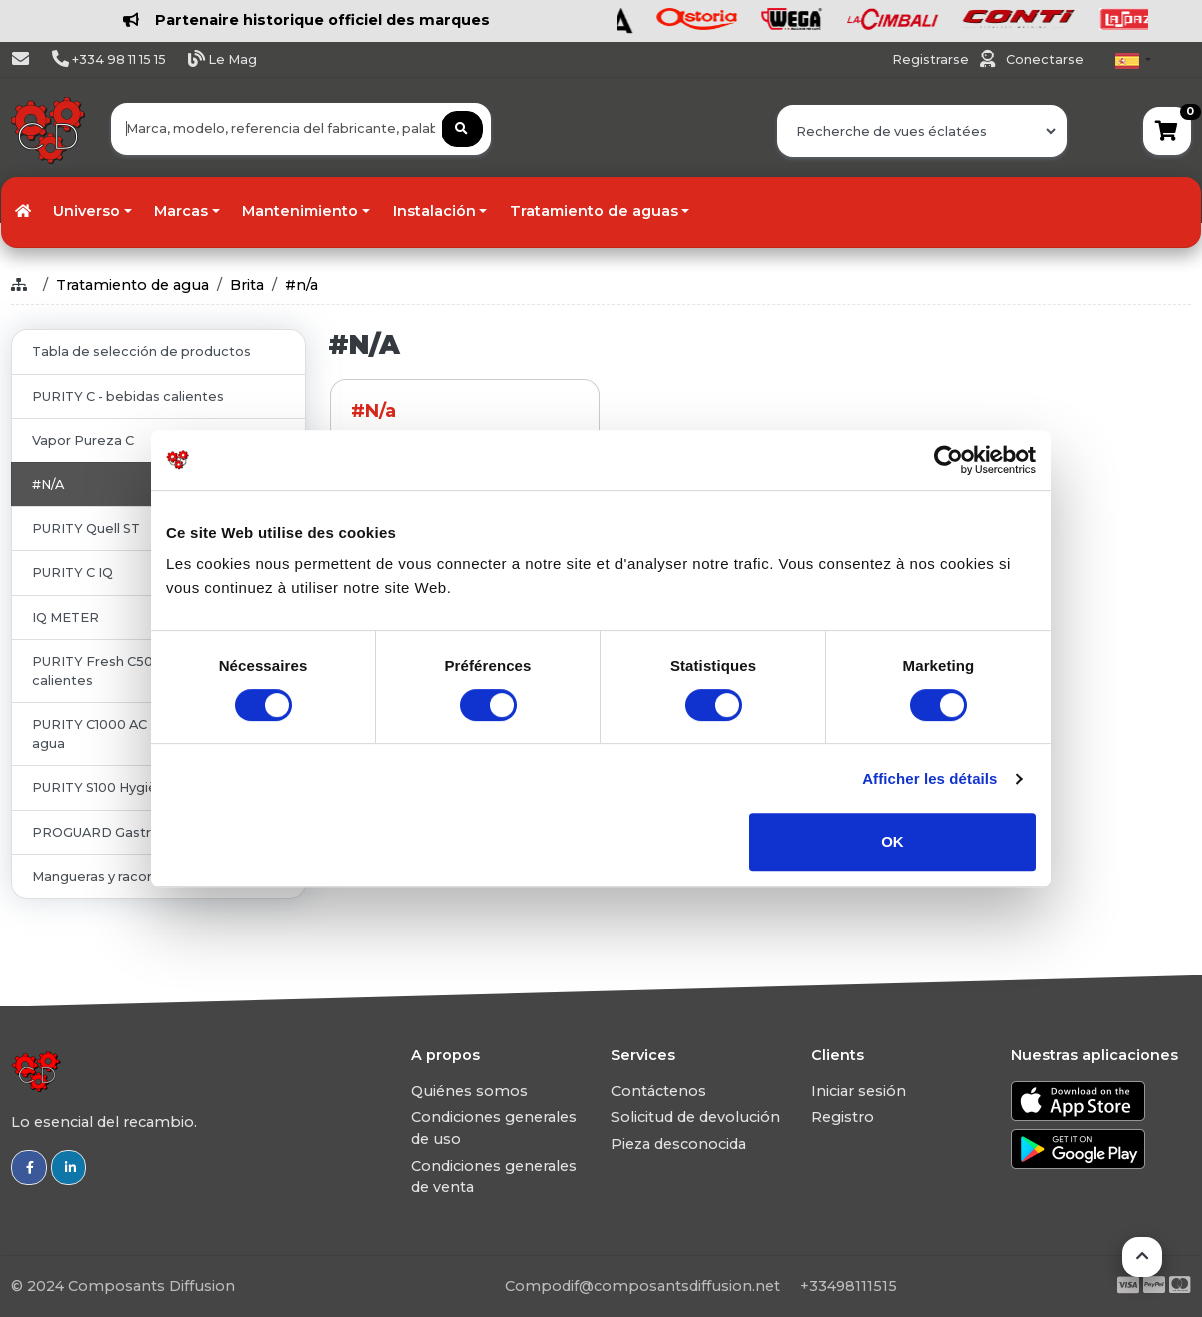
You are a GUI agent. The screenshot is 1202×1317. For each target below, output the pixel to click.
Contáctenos (658, 1091)
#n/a (301, 285)
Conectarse (1045, 59)
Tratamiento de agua (132, 285)
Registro (842, 1117)
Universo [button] (86, 211)
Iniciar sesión (858, 1091)
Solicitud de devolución (695, 1117)
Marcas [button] (181, 211)
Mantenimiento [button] (300, 211)
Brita (247, 285)
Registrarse (932, 59)
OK (892, 841)
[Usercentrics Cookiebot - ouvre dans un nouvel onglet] (948, 460)
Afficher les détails (929, 778)
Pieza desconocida (678, 1144)
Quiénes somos (469, 1091)
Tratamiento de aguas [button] (594, 211)
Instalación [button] (434, 211)
